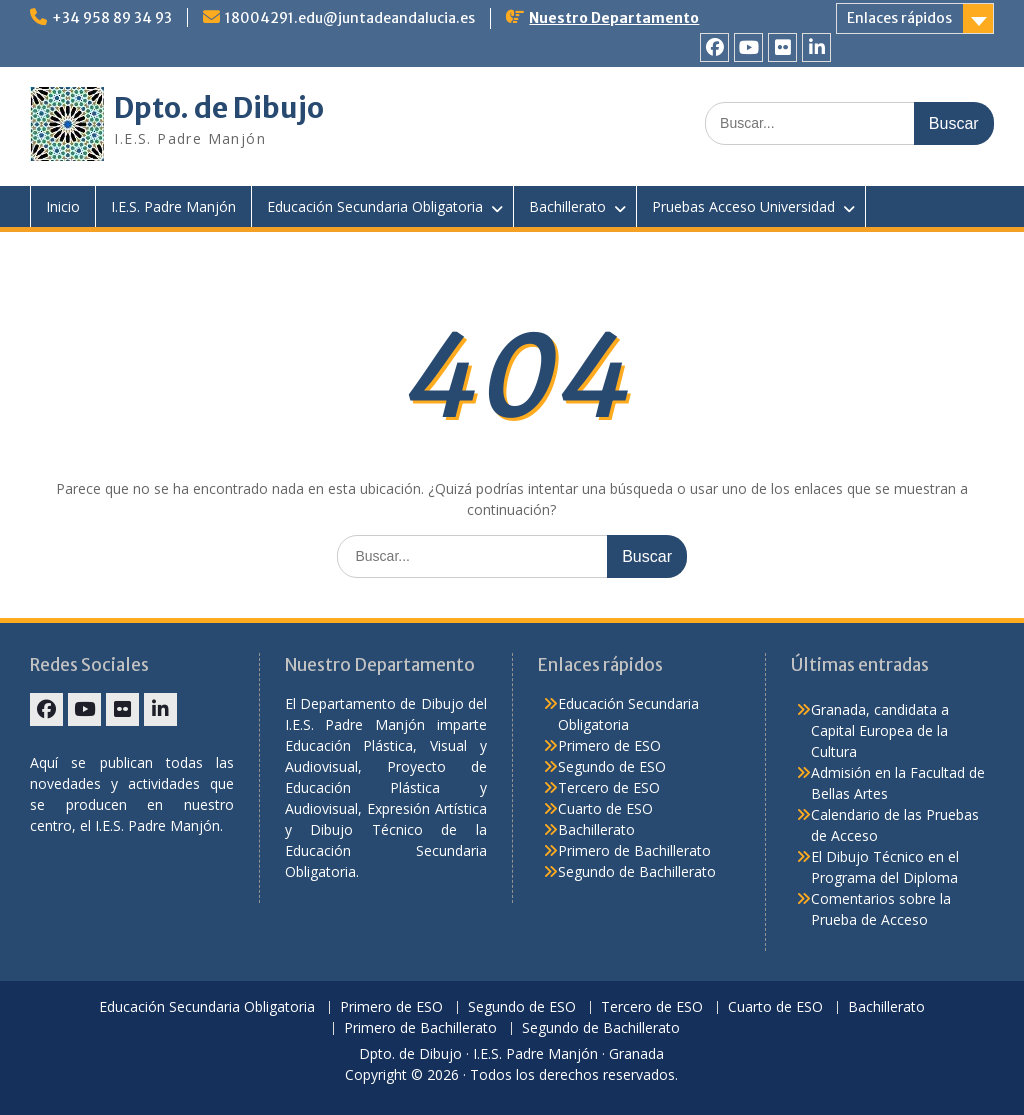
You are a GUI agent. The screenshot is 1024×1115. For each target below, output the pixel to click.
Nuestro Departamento (614, 18)
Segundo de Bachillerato (637, 871)
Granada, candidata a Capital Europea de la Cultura (880, 730)
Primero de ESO (609, 745)
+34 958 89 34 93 (112, 18)
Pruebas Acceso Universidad (743, 206)
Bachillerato (567, 206)
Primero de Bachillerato (634, 850)
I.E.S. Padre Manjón (173, 206)
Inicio (63, 206)
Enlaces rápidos (899, 18)
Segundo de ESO (612, 766)
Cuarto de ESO (605, 808)
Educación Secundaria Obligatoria (375, 206)
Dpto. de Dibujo (219, 108)
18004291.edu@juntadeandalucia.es (350, 18)
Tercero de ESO (609, 787)
